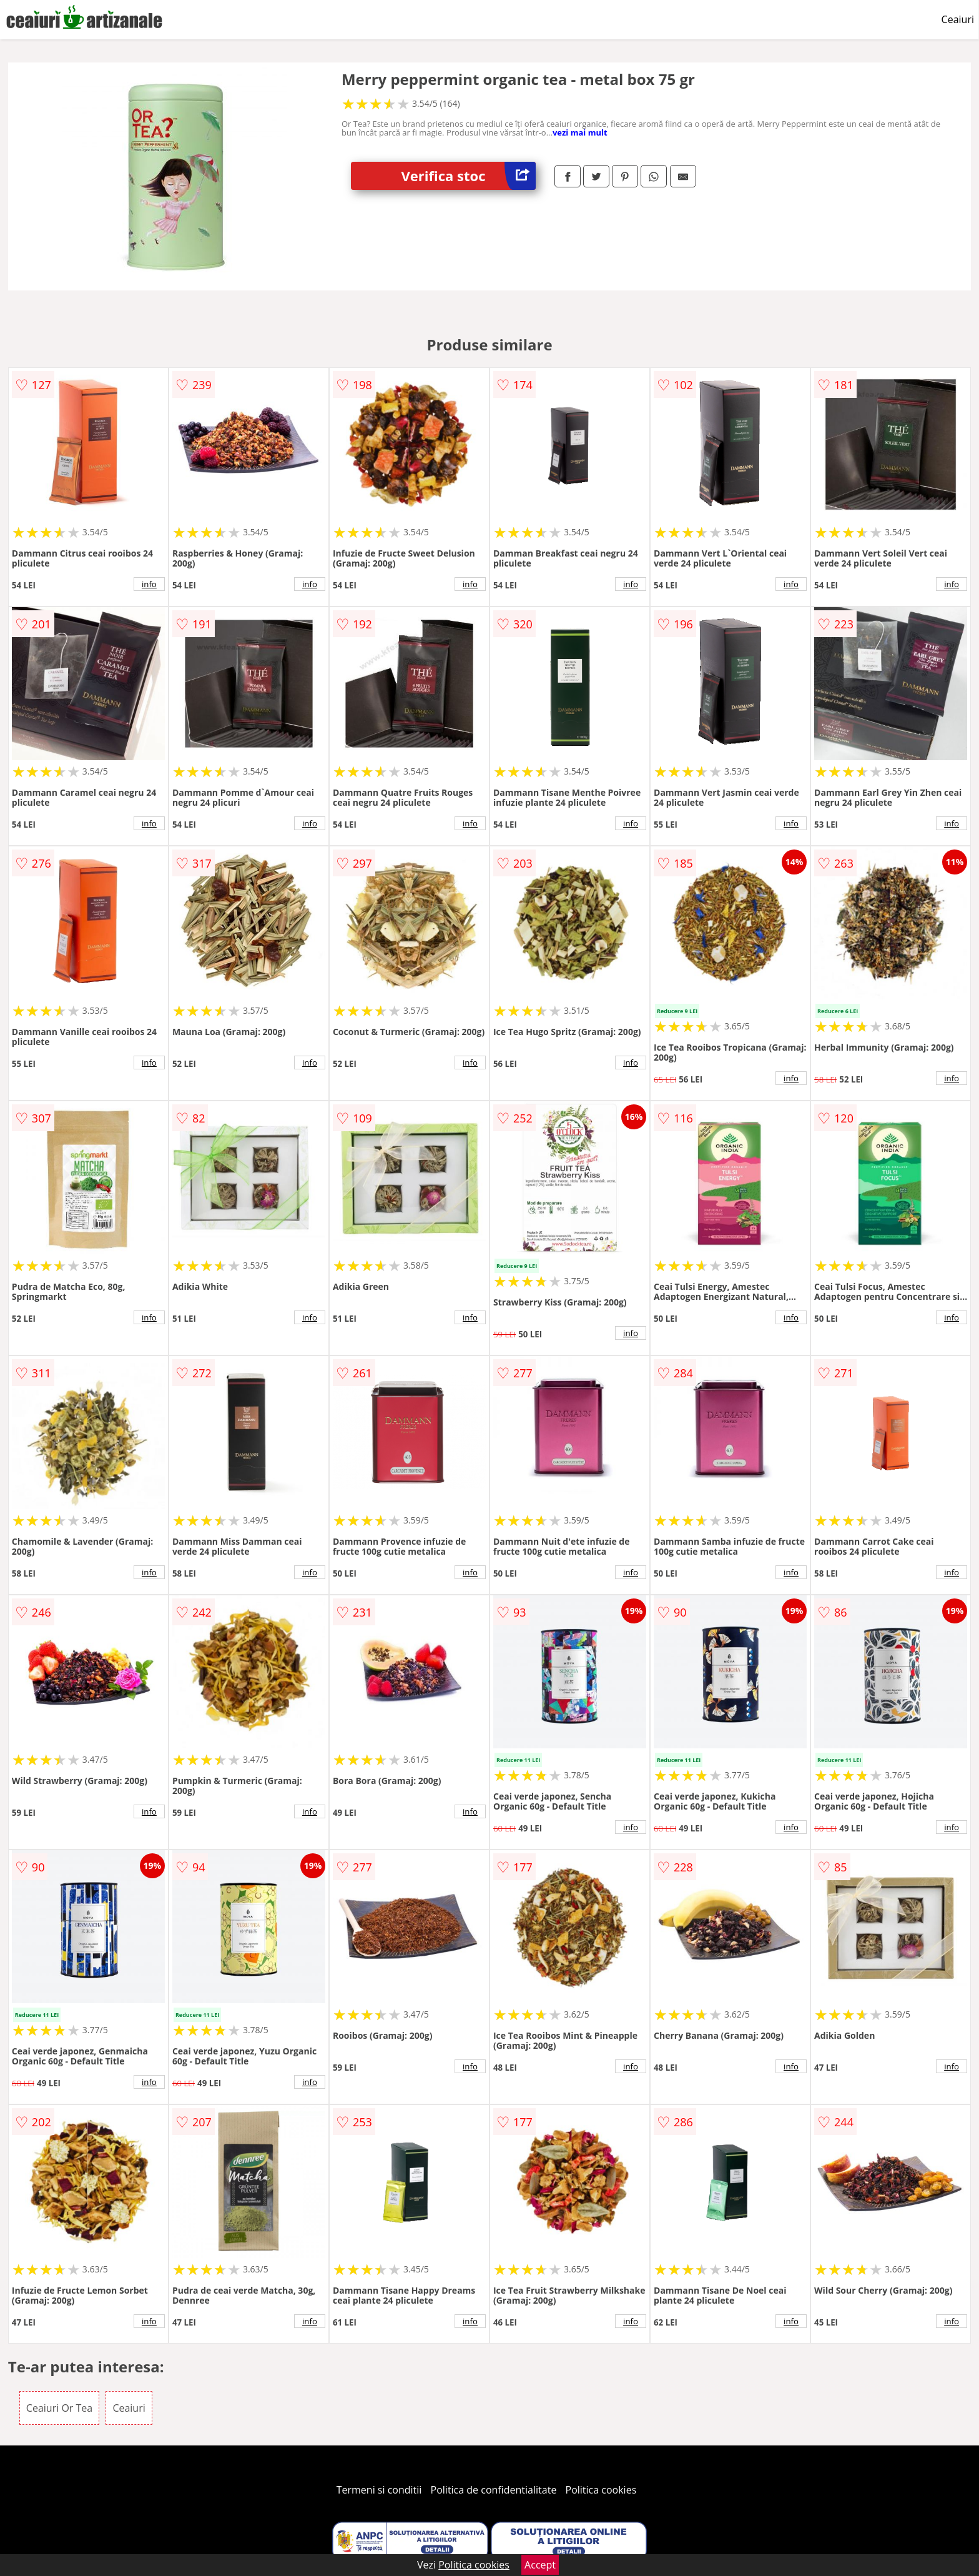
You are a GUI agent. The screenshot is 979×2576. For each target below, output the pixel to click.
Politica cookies (601, 2490)
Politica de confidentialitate (494, 2490)
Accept (540, 2565)
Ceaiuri (958, 19)
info (149, 584)
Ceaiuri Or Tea (59, 2408)
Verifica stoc (468, 176)
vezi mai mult (580, 132)
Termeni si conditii (379, 2490)
